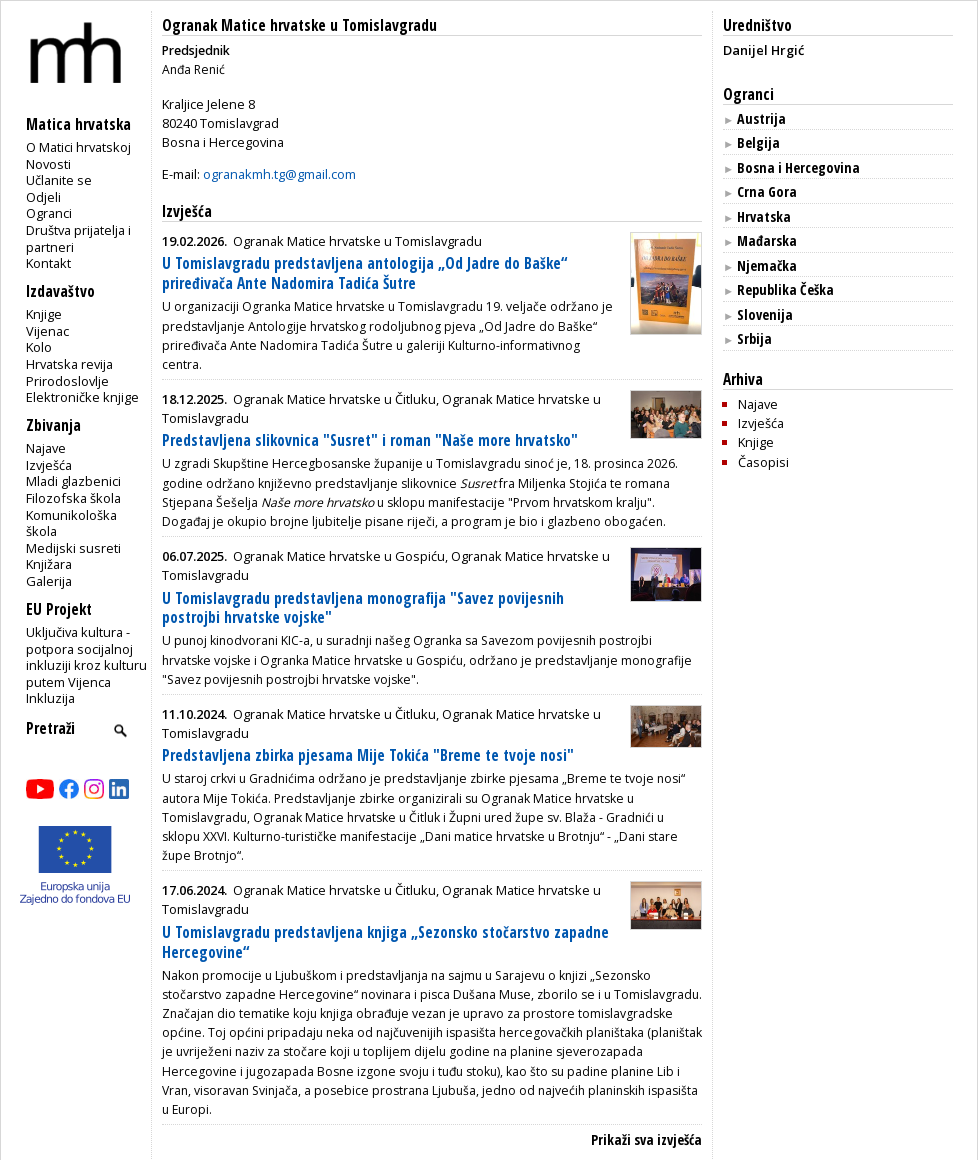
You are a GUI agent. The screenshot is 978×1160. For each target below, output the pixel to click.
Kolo (39, 347)
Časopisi (763, 462)
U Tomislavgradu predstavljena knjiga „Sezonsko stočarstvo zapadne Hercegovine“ (385, 942)
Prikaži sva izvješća (646, 1139)
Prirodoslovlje (67, 381)
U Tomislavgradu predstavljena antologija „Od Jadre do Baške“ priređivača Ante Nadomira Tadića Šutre (364, 273)
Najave (46, 448)
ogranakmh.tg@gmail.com (279, 174)
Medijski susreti (73, 548)
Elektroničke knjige (82, 397)
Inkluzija (50, 698)
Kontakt (48, 263)
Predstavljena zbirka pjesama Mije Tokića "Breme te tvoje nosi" (368, 755)
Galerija (49, 581)
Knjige (44, 314)
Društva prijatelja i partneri (78, 238)
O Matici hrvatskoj (78, 147)
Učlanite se (59, 180)
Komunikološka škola (71, 523)
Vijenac (47, 331)
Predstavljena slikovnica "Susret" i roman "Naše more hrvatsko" (370, 440)
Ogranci (49, 213)
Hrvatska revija (69, 364)
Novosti (48, 164)
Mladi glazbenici (73, 481)
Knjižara (49, 564)
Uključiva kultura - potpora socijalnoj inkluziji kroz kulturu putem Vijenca (86, 657)
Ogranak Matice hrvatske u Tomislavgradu (299, 25)
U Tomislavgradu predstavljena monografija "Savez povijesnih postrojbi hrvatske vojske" (363, 608)
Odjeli (43, 197)
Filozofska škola (73, 498)
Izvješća (49, 465)
